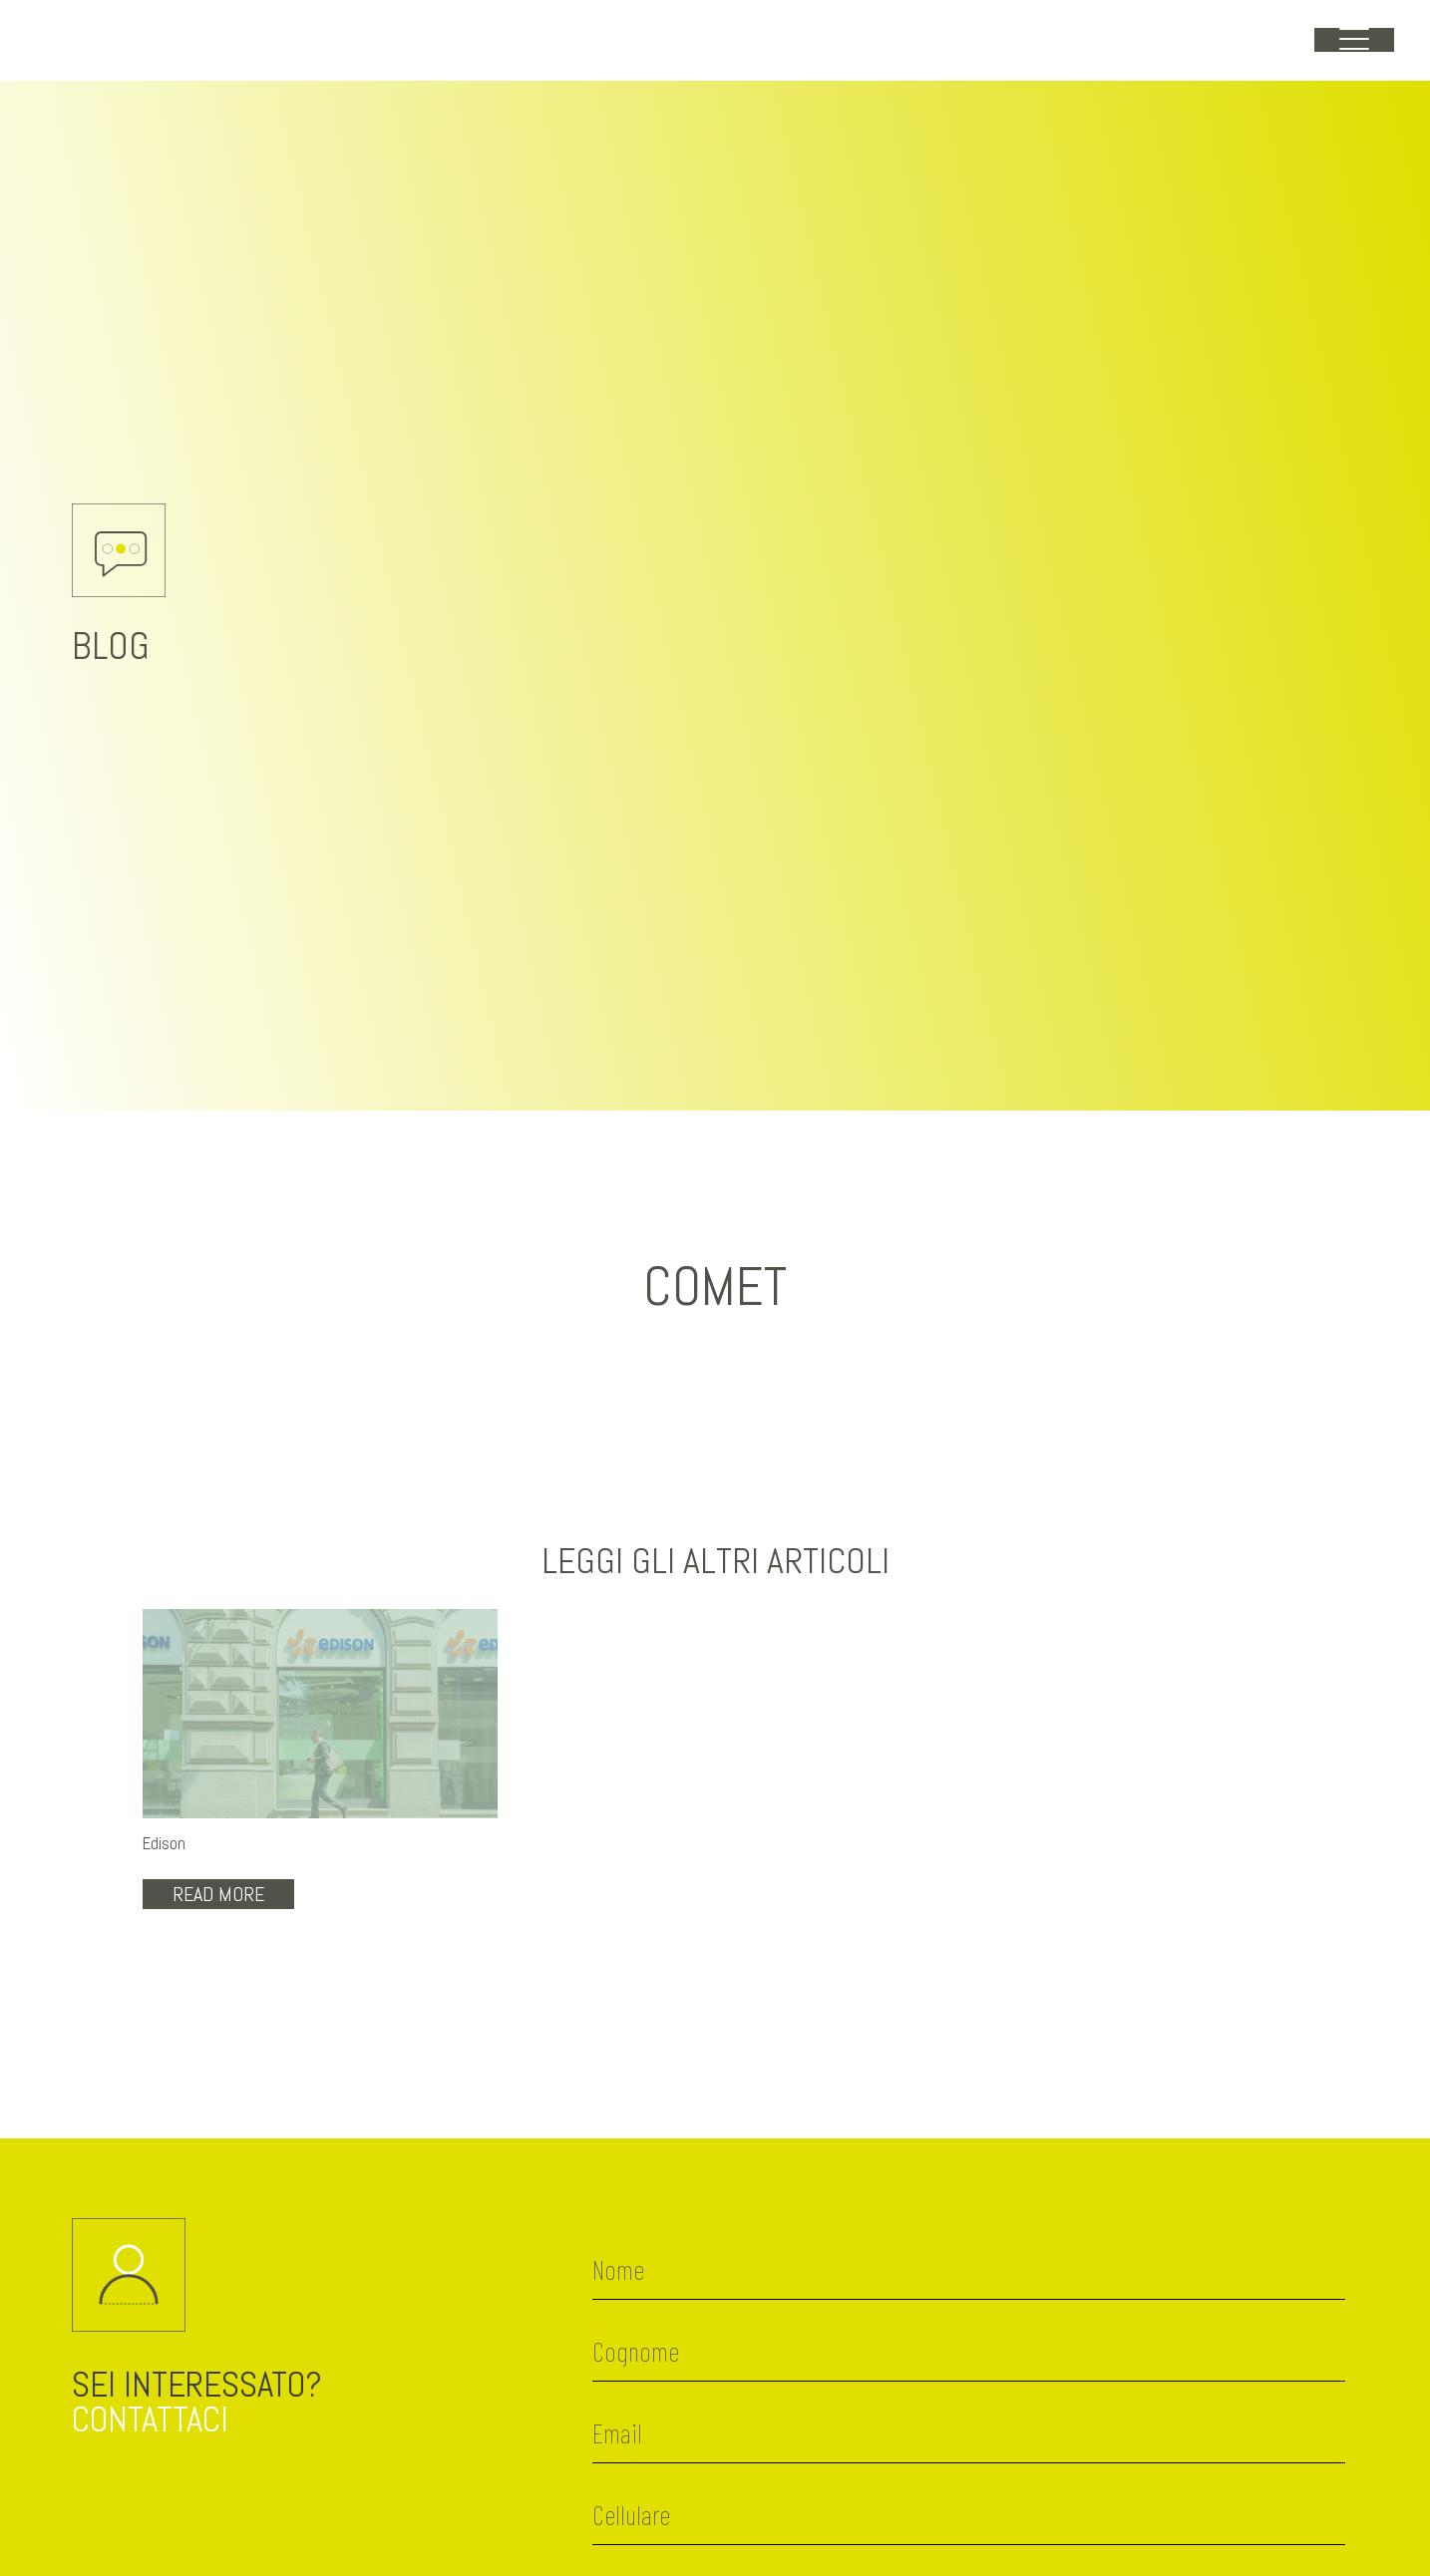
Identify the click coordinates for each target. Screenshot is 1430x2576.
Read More (218, 1894)
